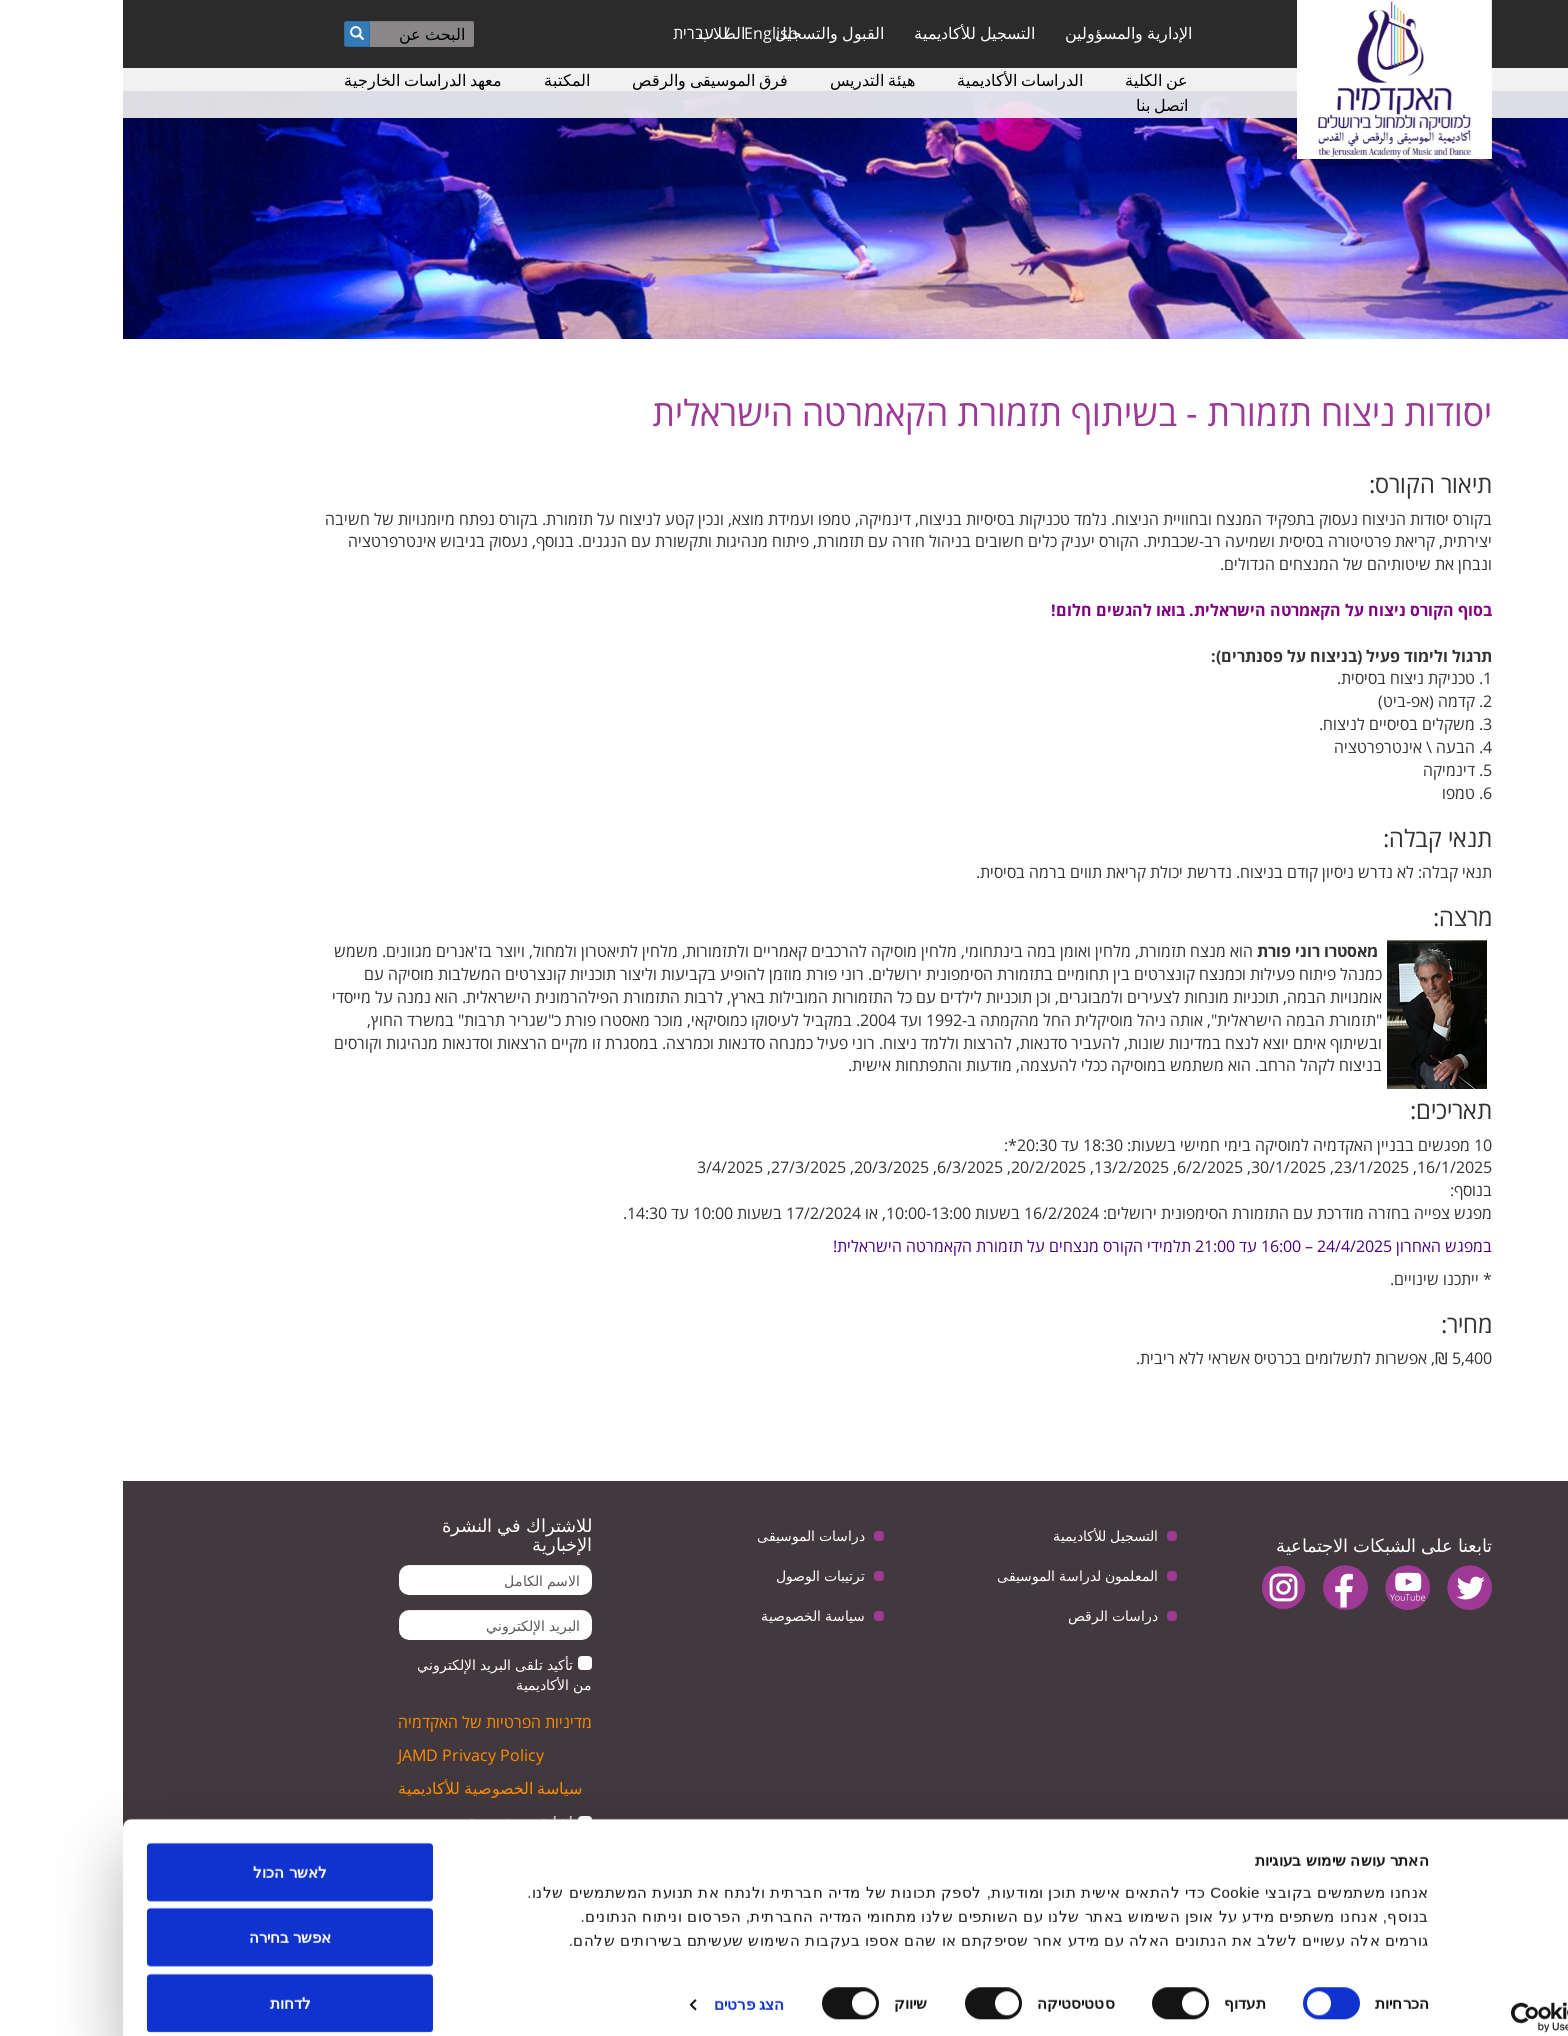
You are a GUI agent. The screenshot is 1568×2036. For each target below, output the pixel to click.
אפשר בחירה (167, 1917)
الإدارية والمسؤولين (1005, 33)
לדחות (167, 1982)
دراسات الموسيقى (688, 1535)
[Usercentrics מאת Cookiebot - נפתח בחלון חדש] (1439, 1997)
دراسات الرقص (990, 1615)
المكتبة (444, 80)
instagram (1160, 1587)
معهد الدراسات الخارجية (300, 80)
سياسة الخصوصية (690, 1615)
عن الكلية (1033, 80)
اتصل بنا (1039, 105)
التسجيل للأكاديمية (851, 33)
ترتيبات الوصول (697, 1575)
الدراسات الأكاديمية (897, 80)
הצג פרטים (626, 1984)
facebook (1222, 1587)
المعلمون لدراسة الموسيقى (954, 1575)
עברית (570, 33)
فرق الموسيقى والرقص (587, 80)
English (648, 33)
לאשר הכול (166, 1851)
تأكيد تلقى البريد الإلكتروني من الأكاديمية (381, 1674)
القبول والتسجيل (706, 33)
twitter (1346, 1587)
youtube (1284, 1587)
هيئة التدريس (749, 80)
